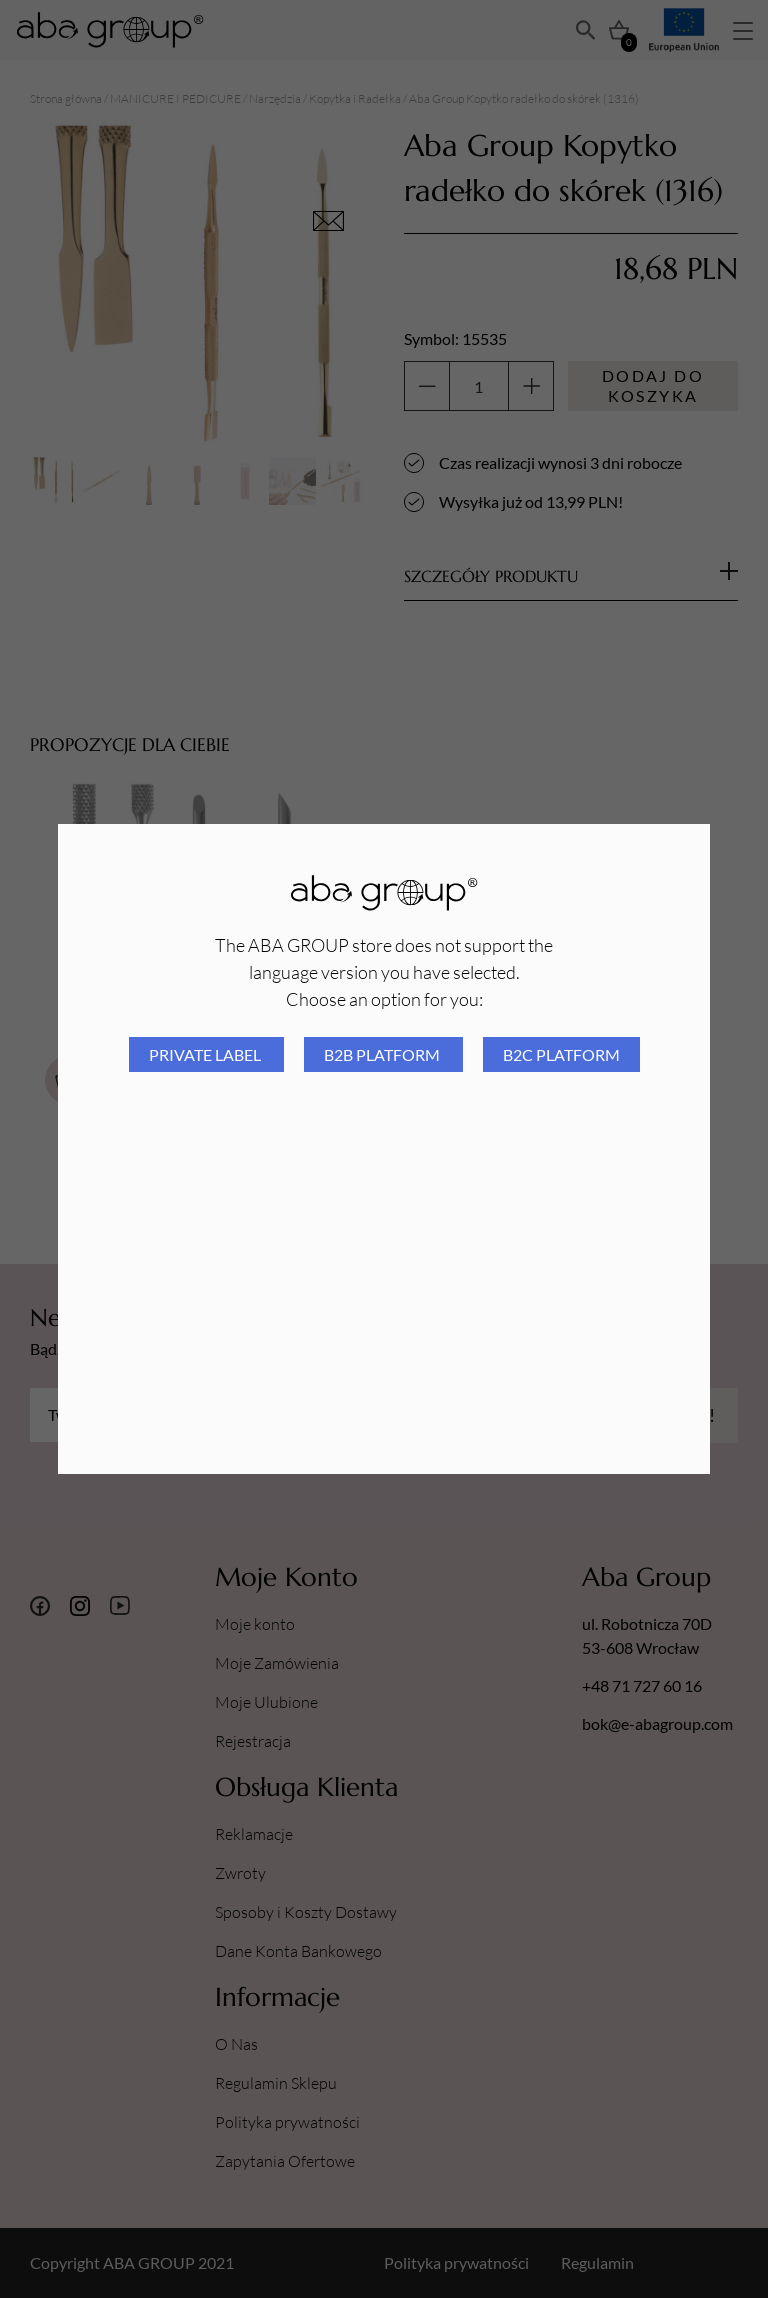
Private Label (206, 1054)
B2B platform (383, 1054)
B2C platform (561, 1054)
